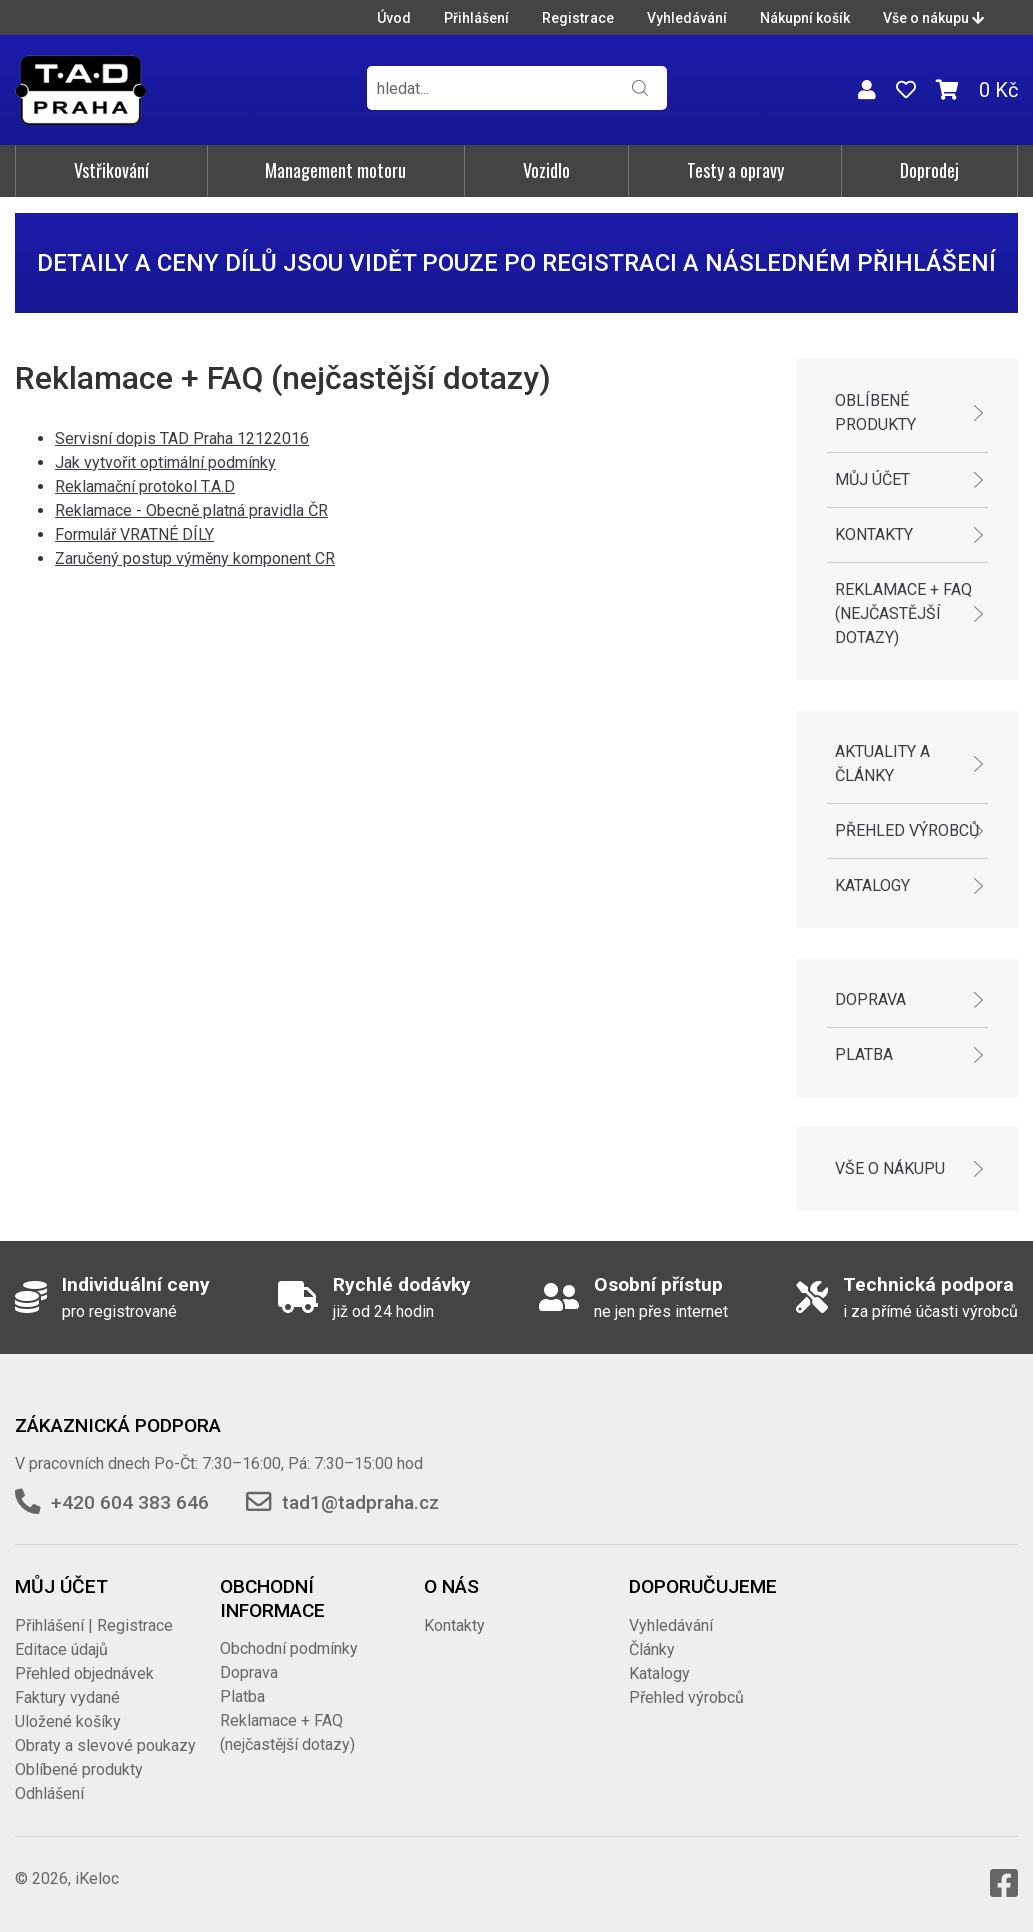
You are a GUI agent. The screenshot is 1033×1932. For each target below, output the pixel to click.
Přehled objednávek (84, 1673)
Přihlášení (476, 18)
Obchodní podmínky (289, 1648)
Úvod (394, 18)
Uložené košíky (68, 1721)
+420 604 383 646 (130, 1502)
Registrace (578, 18)
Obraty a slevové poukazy (105, 1745)
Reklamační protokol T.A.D (145, 486)
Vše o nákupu (933, 18)
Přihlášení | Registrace (94, 1625)
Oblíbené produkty (875, 412)
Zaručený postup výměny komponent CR (195, 558)
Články (652, 1649)
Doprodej (929, 170)
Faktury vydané (67, 1697)
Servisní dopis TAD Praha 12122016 (182, 438)
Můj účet (872, 479)
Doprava (870, 999)
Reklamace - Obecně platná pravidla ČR (191, 510)
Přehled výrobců (907, 830)
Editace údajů (61, 1649)
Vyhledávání (687, 18)
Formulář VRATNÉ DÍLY (134, 534)
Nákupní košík (805, 18)
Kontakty (874, 534)
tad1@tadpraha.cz (360, 1502)
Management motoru (335, 170)
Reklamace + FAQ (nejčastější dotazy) (903, 613)
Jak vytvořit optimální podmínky (165, 462)
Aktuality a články (882, 763)
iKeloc (97, 1878)
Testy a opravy (735, 170)
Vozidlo (546, 170)
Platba (864, 1054)
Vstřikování (111, 170)
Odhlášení (49, 1793)
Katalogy (872, 885)
